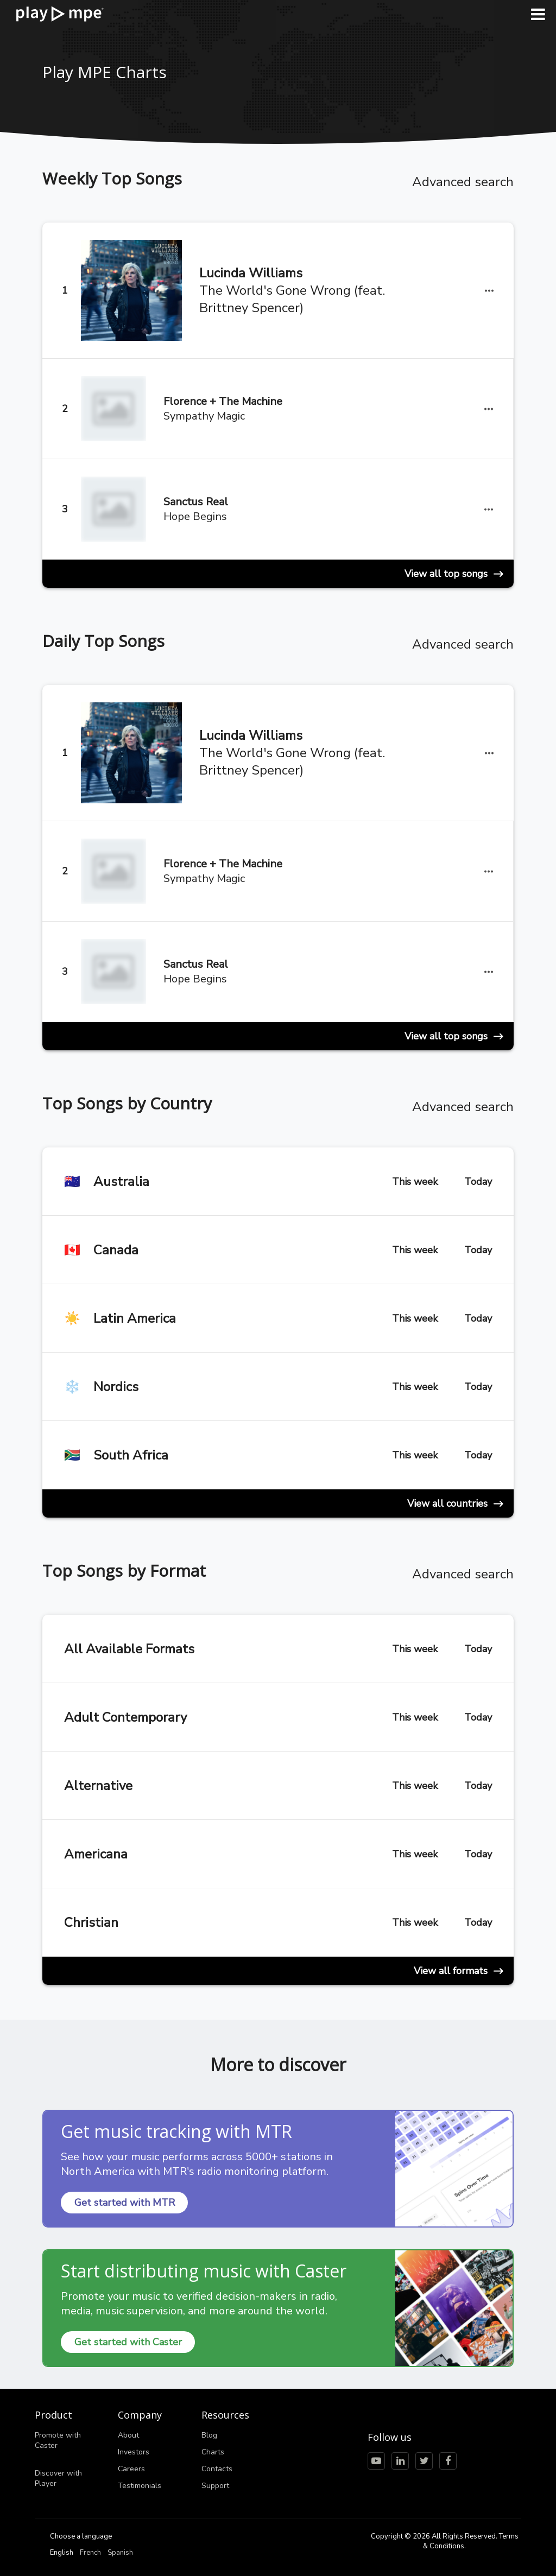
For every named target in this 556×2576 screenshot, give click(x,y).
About (128, 2435)
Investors (133, 2452)
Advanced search (463, 182)
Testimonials (139, 2485)
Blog (209, 2435)
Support (215, 2485)
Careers (131, 2469)
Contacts (216, 2469)
